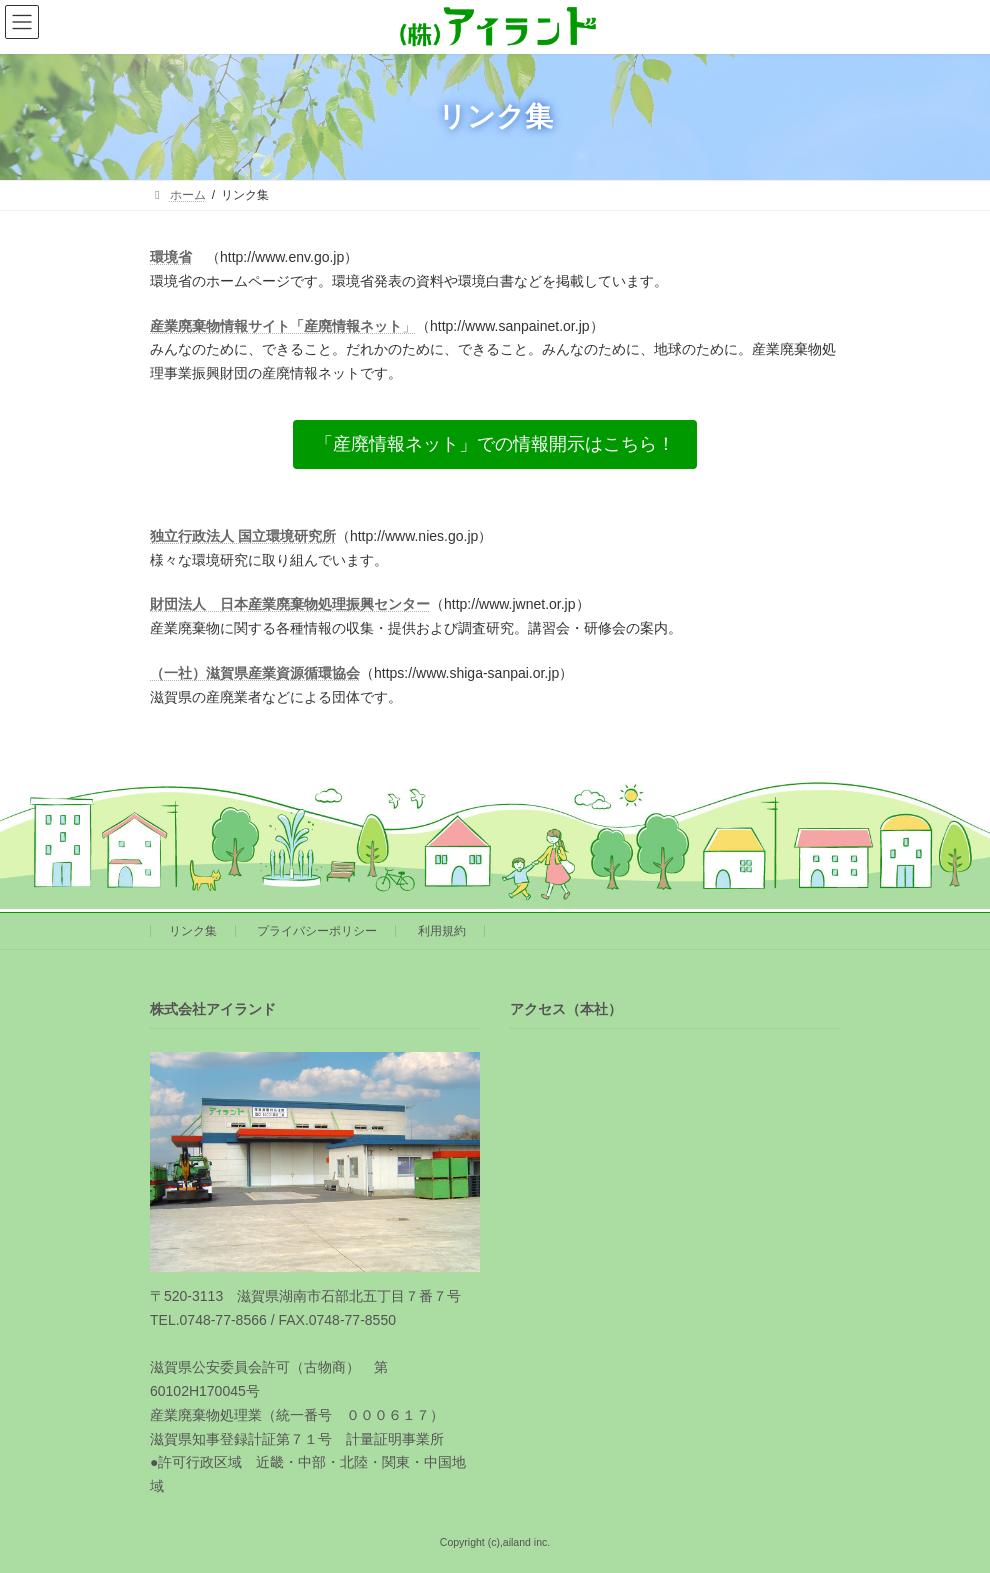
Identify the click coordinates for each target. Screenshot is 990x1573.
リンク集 (193, 931)
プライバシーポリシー (317, 931)
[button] (495, 444)
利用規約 (442, 931)
